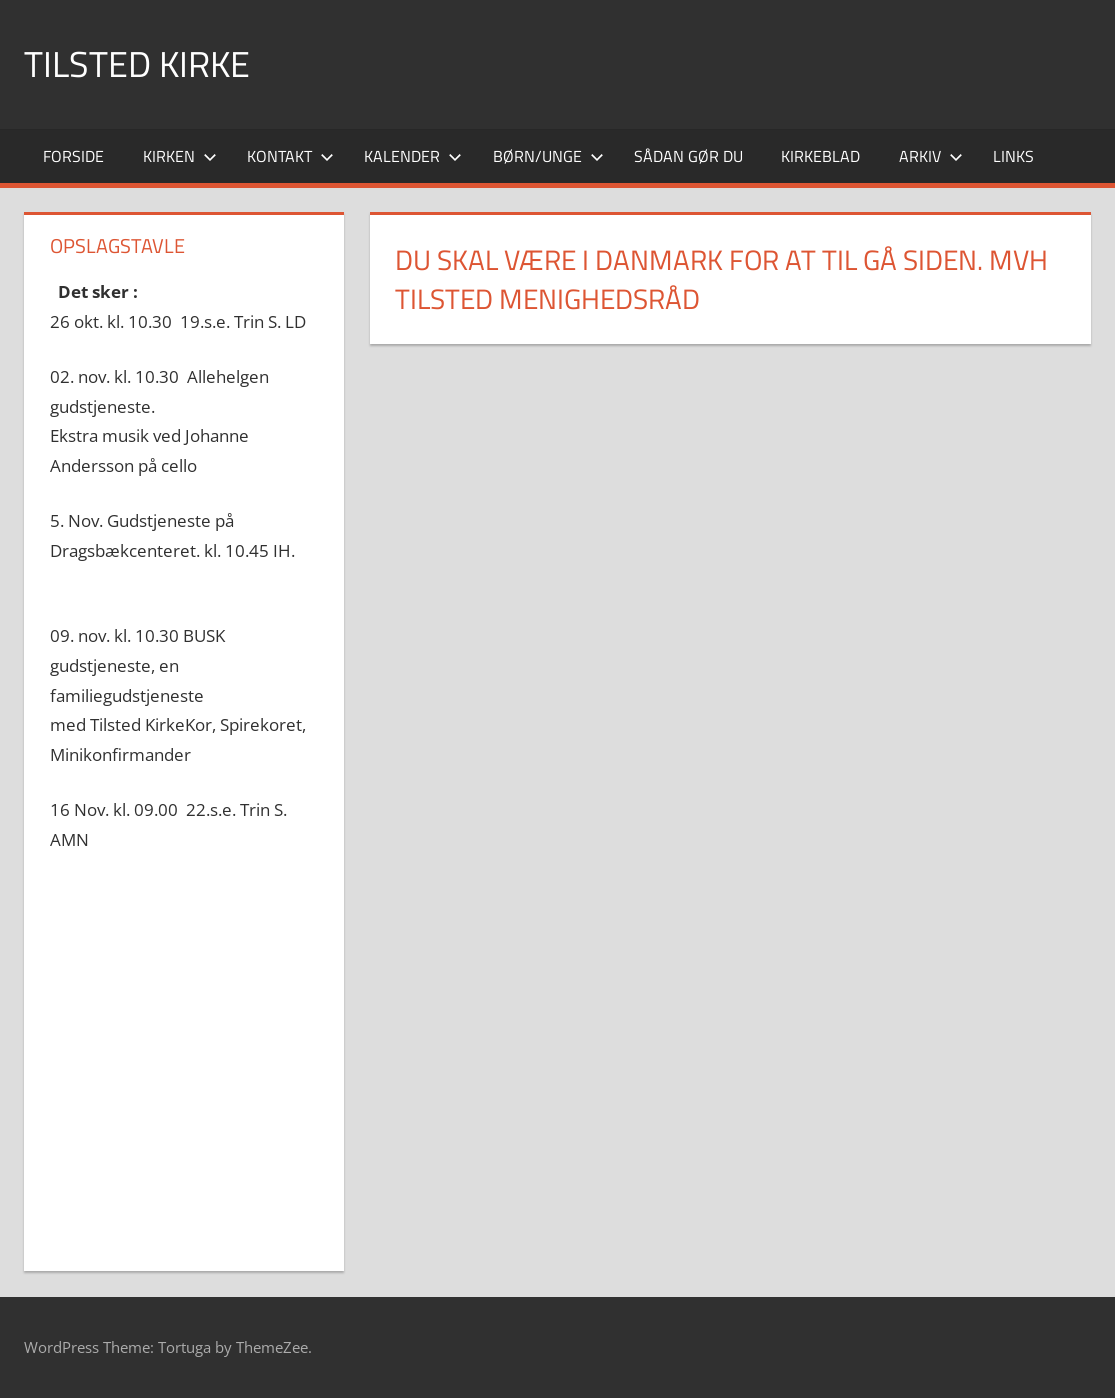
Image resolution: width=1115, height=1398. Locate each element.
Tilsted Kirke (137, 63)
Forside (73, 156)
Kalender (413, 156)
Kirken (180, 156)
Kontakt (290, 156)
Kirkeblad (820, 156)
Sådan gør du (688, 156)
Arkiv (931, 156)
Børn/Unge (548, 156)
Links (1013, 156)
